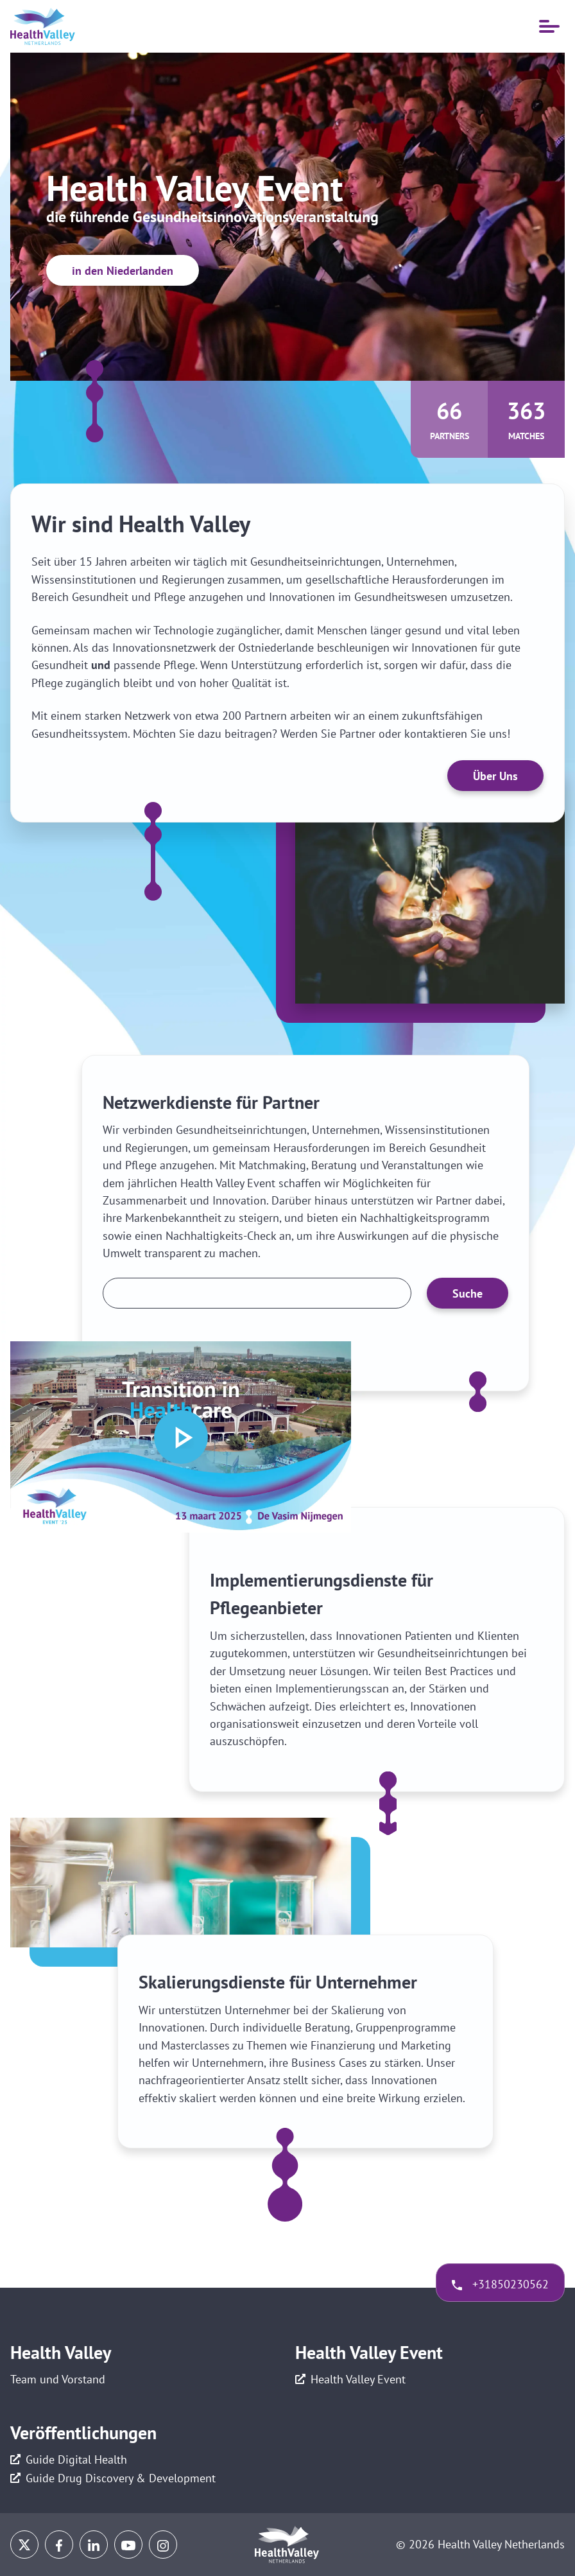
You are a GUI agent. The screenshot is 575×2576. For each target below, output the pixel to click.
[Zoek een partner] (257, 1293)
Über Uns (495, 776)
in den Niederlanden (122, 270)
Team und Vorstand (57, 2379)
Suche (467, 1293)
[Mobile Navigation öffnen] (549, 26)
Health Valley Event (358, 2379)
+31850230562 (510, 2284)
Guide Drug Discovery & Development (121, 2478)
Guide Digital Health (76, 2459)
